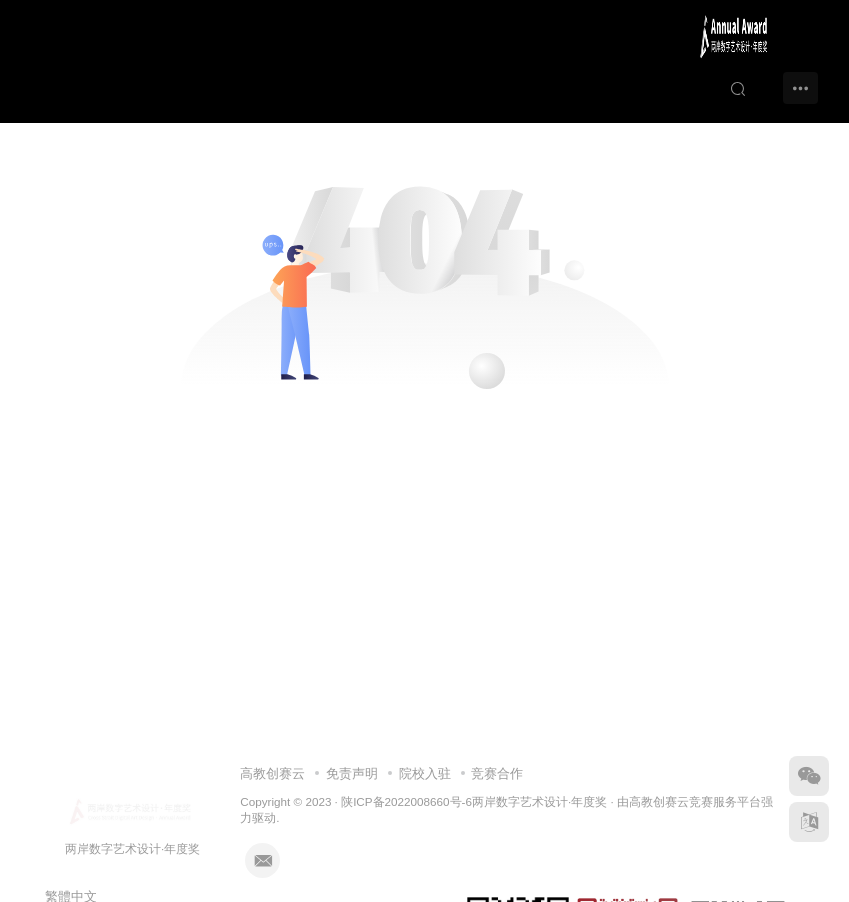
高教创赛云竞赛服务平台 (695, 801)
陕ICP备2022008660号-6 (406, 801)
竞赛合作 (497, 773)
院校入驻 (425, 773)
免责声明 (352, 773)
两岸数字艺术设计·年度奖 (539, 801)
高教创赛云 (272, 773)
